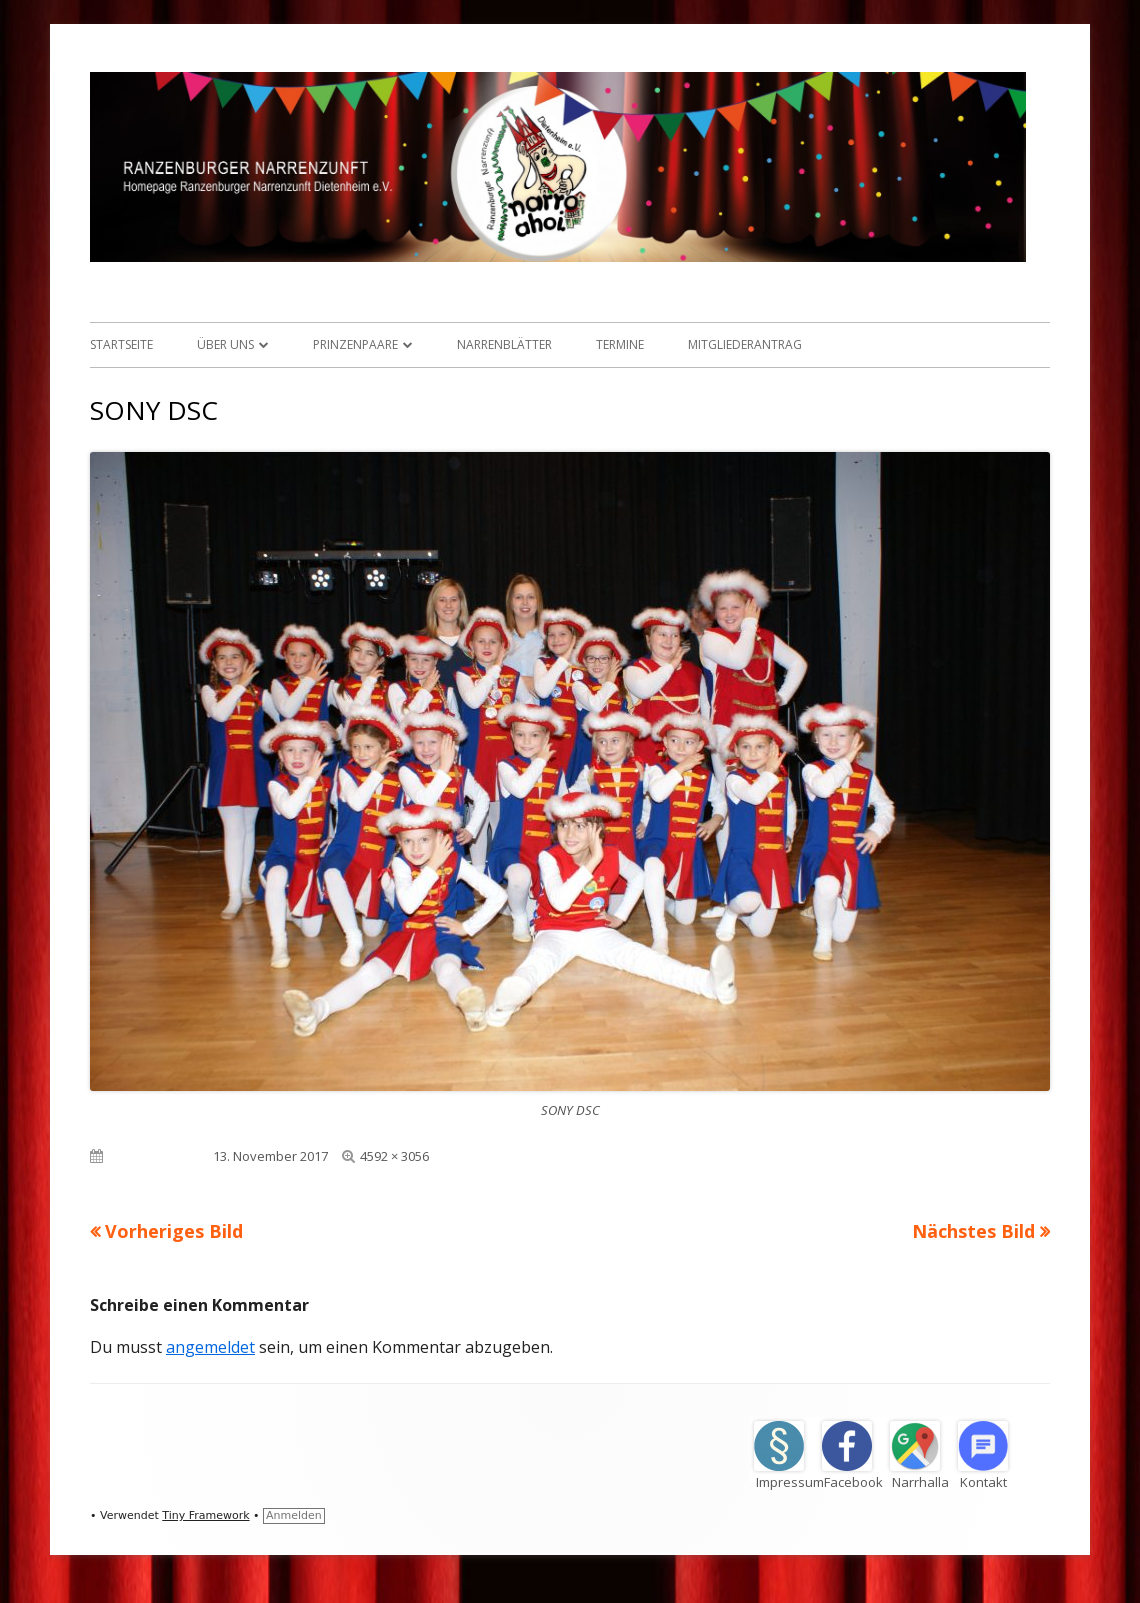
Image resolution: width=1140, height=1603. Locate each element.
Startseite (121, 344)
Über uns (225, 344)
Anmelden (294, 1515)
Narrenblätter (504, 344)
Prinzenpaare (355, 344)
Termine (620, 344)
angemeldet (210, 1347)
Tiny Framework (205, 1515)
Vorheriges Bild (174, 1231)
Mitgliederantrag (745, 344)
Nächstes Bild (973, 1231)
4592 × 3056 (394, 1156)
